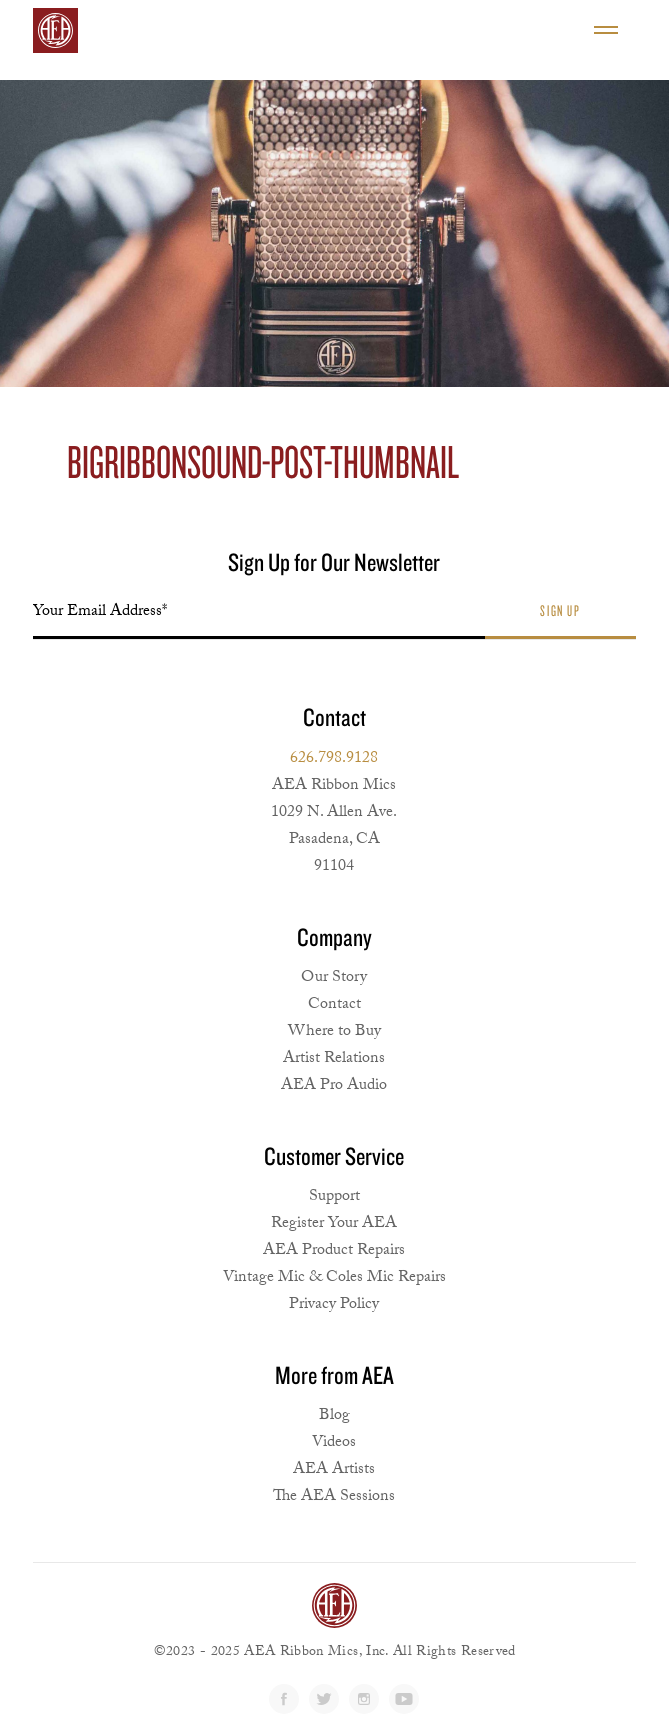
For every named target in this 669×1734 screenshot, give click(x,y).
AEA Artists (334, 1470)
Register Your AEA (334, 1224)
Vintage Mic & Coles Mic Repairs (334, 1278)
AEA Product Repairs (334, 1251)
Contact (334, 1005)
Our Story (334, 978)
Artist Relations (334, 1059)
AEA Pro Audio (334, 1086)
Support (334, 1197)
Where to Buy (334, 1032)
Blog (334, 1416)
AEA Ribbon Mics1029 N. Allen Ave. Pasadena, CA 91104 (334, 827)
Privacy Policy (334, 1305)
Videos (334, 1443)
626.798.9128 (334, 759)
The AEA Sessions (334, 1497)
